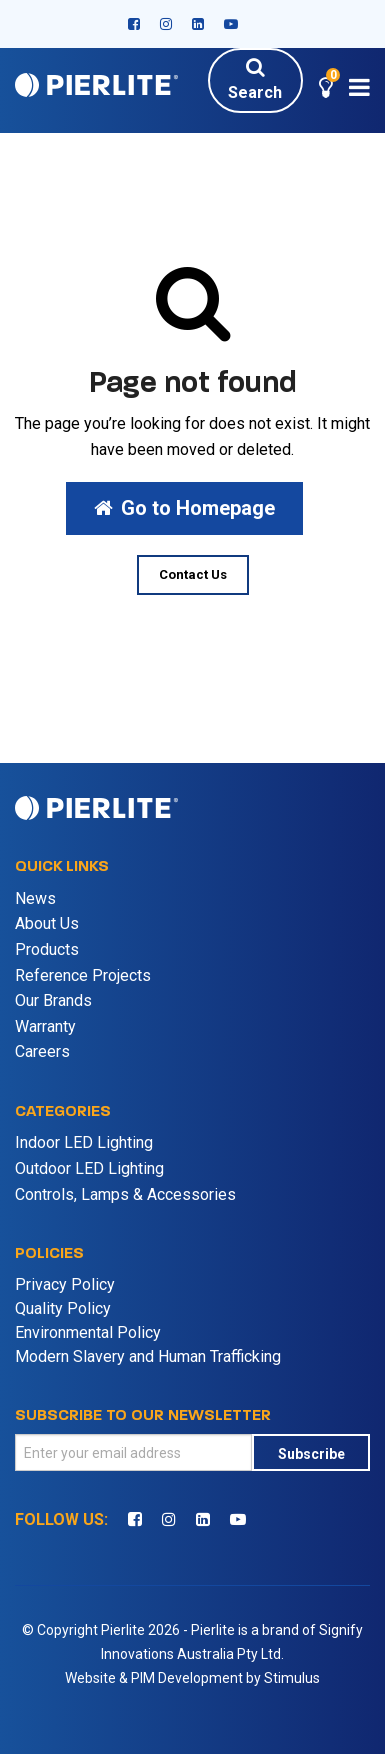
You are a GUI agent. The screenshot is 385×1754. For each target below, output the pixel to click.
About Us (47, 923)
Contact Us (193, 574)
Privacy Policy (65, 1284)
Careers (42, 1051)
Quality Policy (63, 1308)
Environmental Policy (88, 1332)
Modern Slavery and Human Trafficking (148, 1356)
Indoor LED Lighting (84, 1142)
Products (47, 949)
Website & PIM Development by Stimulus (192, 1678)
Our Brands (53, 1000)
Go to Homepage (184, 508)
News (35, 898)
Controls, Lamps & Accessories (125, 1194)
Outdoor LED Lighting (89, 1168)
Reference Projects (83, 975)
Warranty (45, 1026)
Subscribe (311, 1454)
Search (255, 78)
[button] (326, 90)
